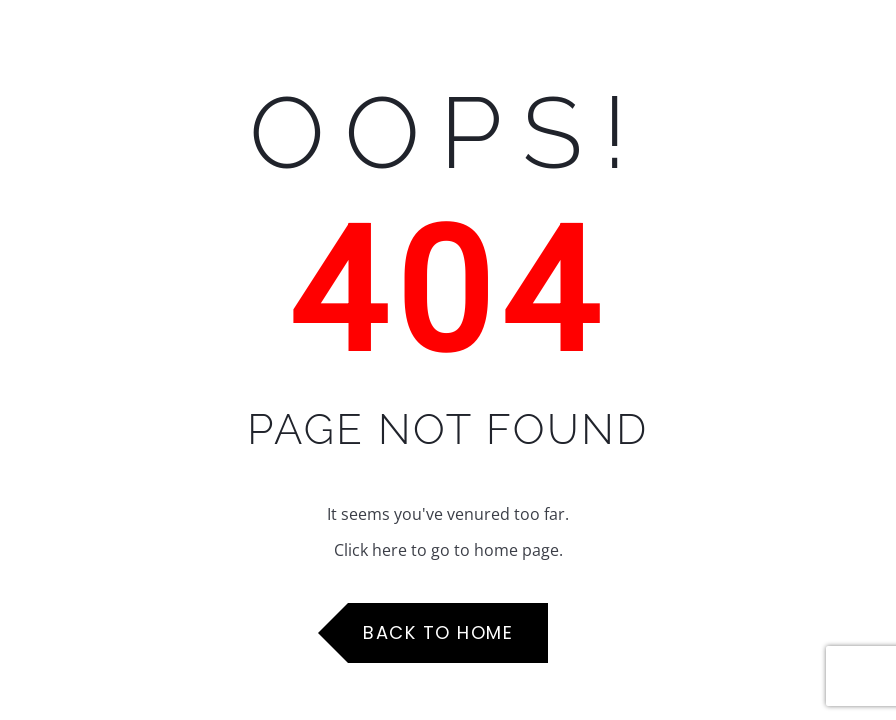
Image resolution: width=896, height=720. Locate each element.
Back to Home (438, 632)
